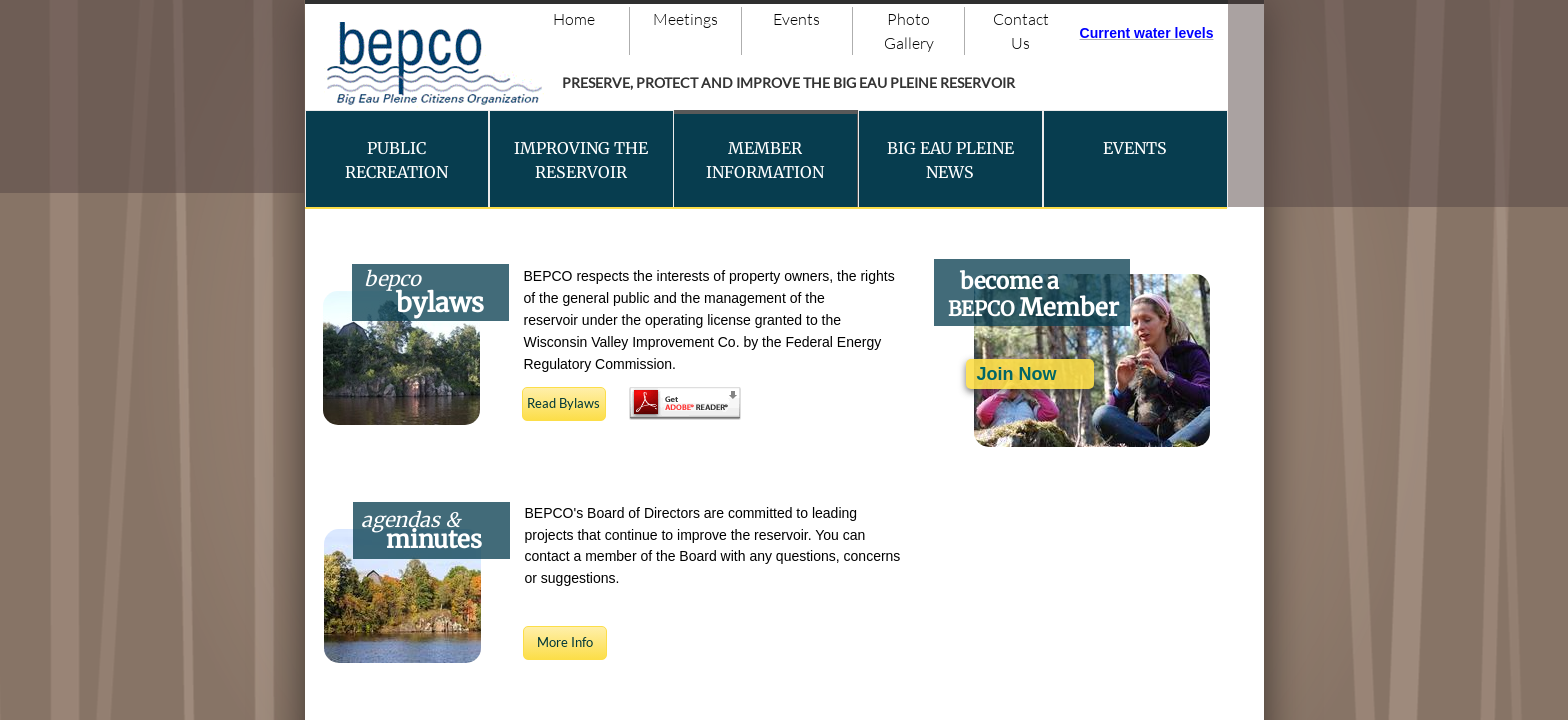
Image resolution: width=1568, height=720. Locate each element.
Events (796, 19)
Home (574, 19)
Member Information (765, 160)
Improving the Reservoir (581, 160)
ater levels (1179, 33)
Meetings (685, 19)
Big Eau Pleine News (950, 160)
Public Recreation (396, 160)
